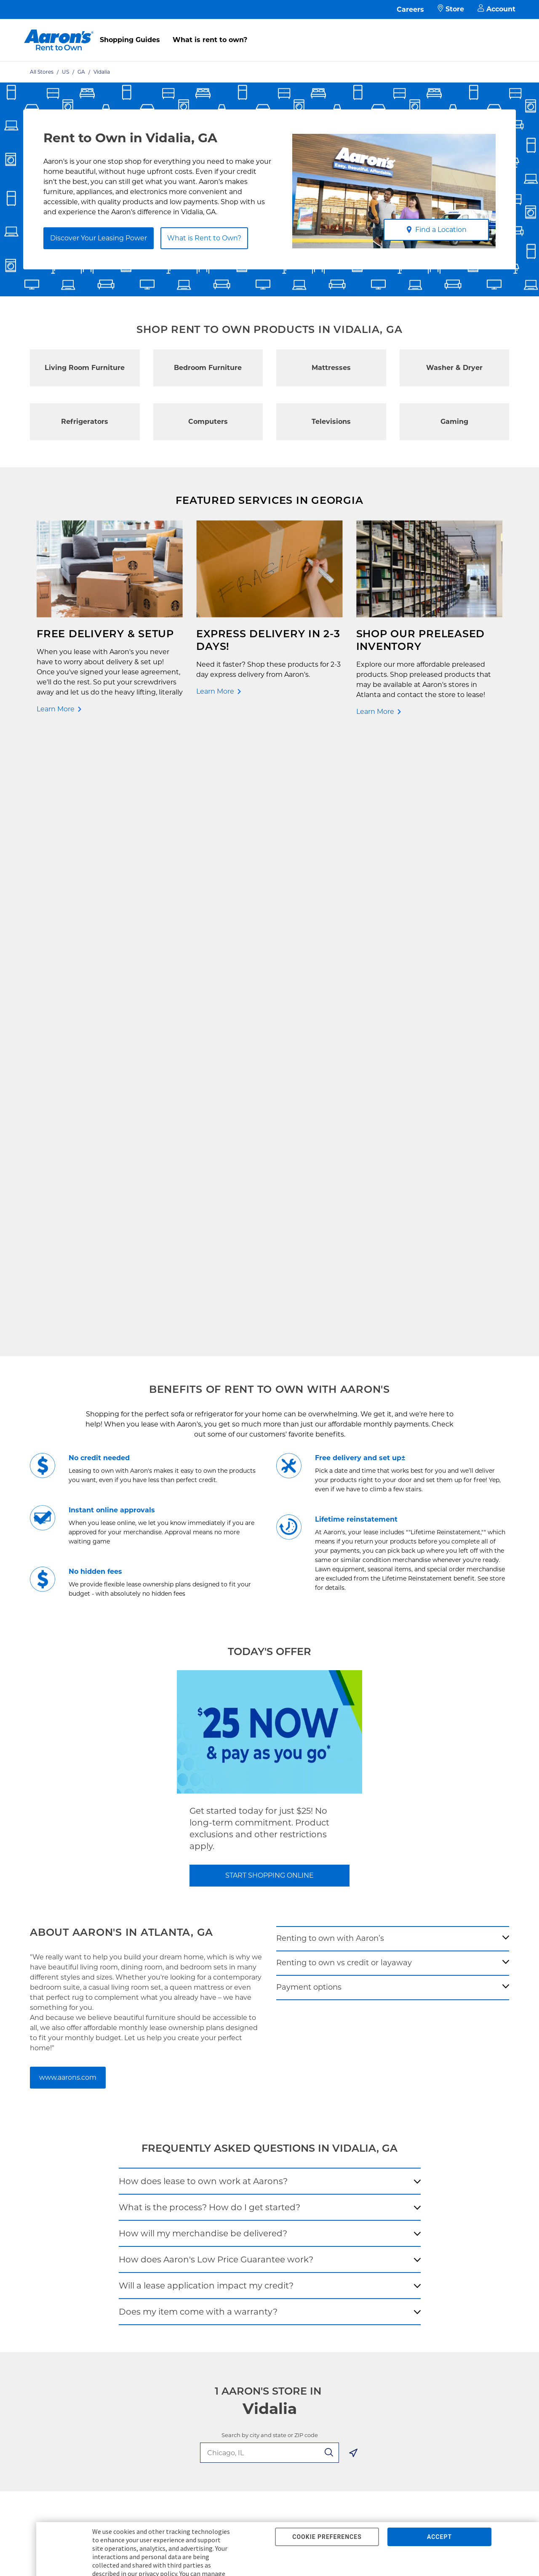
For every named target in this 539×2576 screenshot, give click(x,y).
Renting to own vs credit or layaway (344, 1350)
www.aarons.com (67, 1465)
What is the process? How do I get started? (209, 1595)
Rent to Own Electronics (72, 2088)
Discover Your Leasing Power (98, 238)
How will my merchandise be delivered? (203, 1621)
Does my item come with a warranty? (198, 1700)
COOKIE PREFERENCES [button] (326, 2536)
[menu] (269, 30)
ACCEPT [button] (439, 2536)
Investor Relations (333, 2101)
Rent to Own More (63, 2114)
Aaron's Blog (326, 2114)
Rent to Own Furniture (69, 2074)
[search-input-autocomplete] (260, 1841)
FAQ (131, 2101)
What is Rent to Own (156, 2114)
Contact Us (141, 2074)
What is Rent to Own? (204, 238)
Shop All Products (62, 2155)
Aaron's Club (143, 2141)
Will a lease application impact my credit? (206, 1674)
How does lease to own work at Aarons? (203, 1569)
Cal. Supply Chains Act (245, 2155)
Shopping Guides (130, 40)
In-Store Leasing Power (159, 2128)
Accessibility (230, 2141)
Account (496, 9)
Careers (410, 9)
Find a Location (436, 230)
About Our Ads (329, 2128)
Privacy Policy (233, 2114)
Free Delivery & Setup (244, 2074)
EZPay (134, 2155)
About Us (320, 2088)
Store (451, 9)
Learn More (56, 709)
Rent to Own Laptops (67, 2128)
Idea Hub (225, 2101)
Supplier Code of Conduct (250, 2168)
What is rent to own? (210, 40)
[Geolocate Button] (353, 1842)
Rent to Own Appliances (71, 2101)
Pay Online (141, 2088)
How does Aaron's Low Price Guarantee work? (216, 1647)
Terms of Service (236, 2128)
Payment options (309, 1375)
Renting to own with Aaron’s (330, 1326)
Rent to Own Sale (62, 2141)
